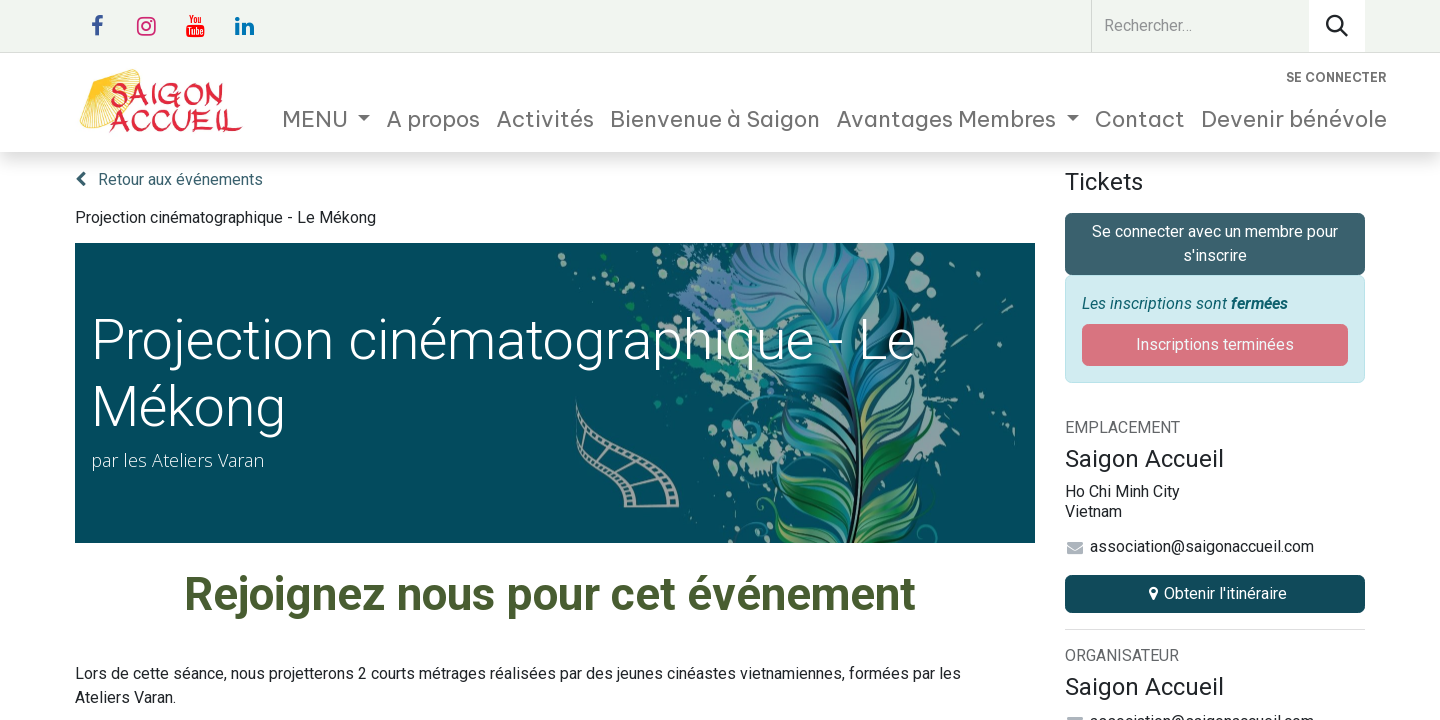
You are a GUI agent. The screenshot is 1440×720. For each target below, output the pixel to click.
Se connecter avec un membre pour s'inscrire (1215, 243)
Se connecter (1336, 77)
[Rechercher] (1337, 26)
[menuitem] (326, 119)
